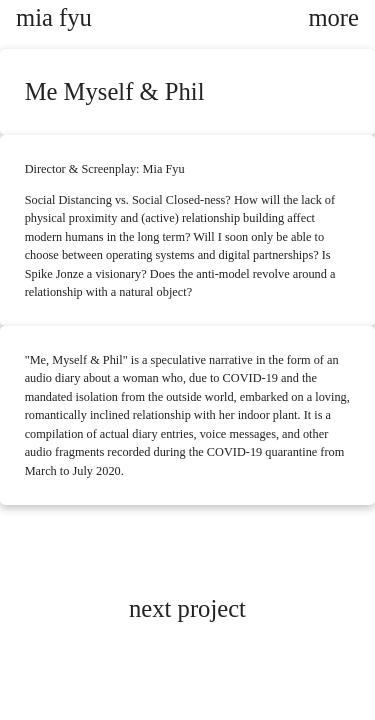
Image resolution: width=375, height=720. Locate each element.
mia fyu (54, 17)
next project (187, 608)
